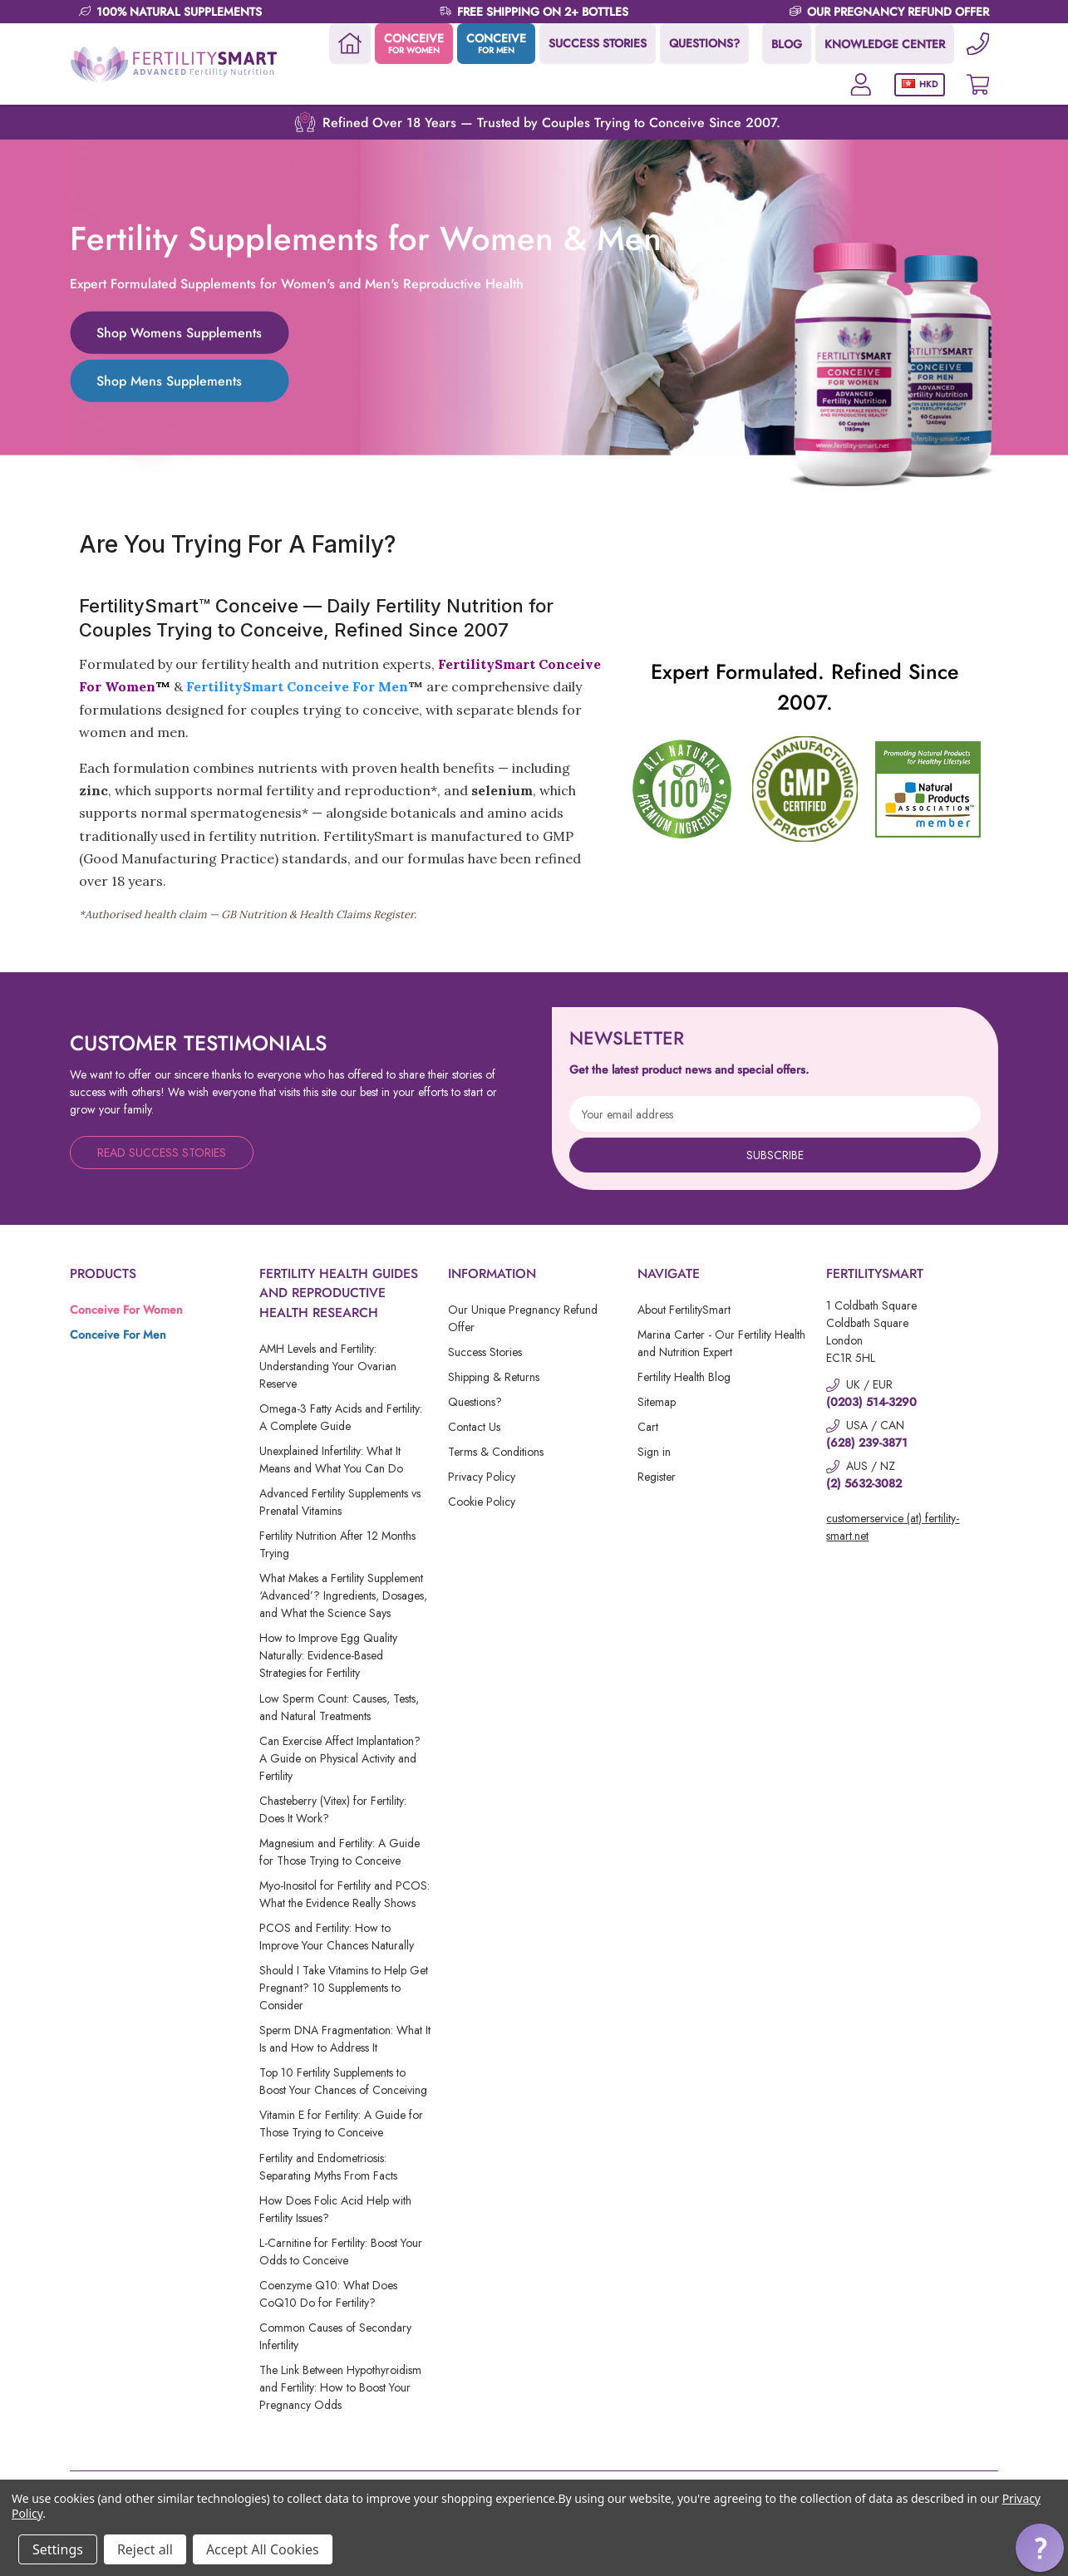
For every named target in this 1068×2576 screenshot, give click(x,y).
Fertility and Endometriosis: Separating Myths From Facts (328, 2167)
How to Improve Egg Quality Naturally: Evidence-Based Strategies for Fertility (328, 1655)
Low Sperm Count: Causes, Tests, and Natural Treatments (339, 1707)
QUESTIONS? (703, 43)
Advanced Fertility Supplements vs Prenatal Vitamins (340, 1502)
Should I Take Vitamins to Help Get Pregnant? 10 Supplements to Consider (343, 1987)
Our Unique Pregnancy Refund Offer (523, 1318)
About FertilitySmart (684, 1309)
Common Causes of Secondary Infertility (335, 2336)
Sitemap (656, 1402)
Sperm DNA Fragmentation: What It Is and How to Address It (345, 2039)
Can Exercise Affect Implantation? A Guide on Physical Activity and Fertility (340, 1758)
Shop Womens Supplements (179, 332)
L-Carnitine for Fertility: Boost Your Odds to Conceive (340, 2251)
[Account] (860, 84)
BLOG (785, 44)
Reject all (145, 2549)
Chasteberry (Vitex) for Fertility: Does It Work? (332, 1809)
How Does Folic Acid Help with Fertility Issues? (335, 2209)
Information (492, 1273)
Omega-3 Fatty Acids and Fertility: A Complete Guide (340, 1417)
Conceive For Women (126, 1309)
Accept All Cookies (262, 2549)
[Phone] (977, 43)
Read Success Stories (161, 1152)
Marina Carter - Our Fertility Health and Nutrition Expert (721, 1343)
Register (656, 1476)
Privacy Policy (481, 1476)
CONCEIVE (413, 43)
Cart (647, 1426)
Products (103, 1273)
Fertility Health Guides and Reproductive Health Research (338, 1293)
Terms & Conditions (496, 1451)
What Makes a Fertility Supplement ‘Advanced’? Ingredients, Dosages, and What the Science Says (343, 1595)
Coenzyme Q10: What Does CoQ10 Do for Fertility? (328, 2294)
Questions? (475, 1402)
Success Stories (485, 1352)
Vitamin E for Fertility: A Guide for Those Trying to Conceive (341, 2124)
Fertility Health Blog (684, 1377)
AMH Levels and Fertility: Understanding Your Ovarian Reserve (327, 1366)
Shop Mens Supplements (169, 380)
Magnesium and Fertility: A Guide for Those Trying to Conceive (339, 1852)
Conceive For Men (118, 1334)
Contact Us (474, 1426)
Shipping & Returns (493, 1377)
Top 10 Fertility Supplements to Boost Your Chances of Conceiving (343, 2081)
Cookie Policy (481, 1501)
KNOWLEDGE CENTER (884, 44)
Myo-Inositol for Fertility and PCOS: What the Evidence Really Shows (344, 1894)
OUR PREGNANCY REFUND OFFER (898, 11)
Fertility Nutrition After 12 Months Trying (337, 1544)
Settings (57, 2549)
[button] (1040, 2548)
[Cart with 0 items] (977, 84)
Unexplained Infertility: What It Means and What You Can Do (331, 1460)
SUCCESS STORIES (597, 43)
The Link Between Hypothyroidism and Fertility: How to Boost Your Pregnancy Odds (340, 2387)
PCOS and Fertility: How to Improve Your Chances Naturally (336, 1937)
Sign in (654, 1451)
